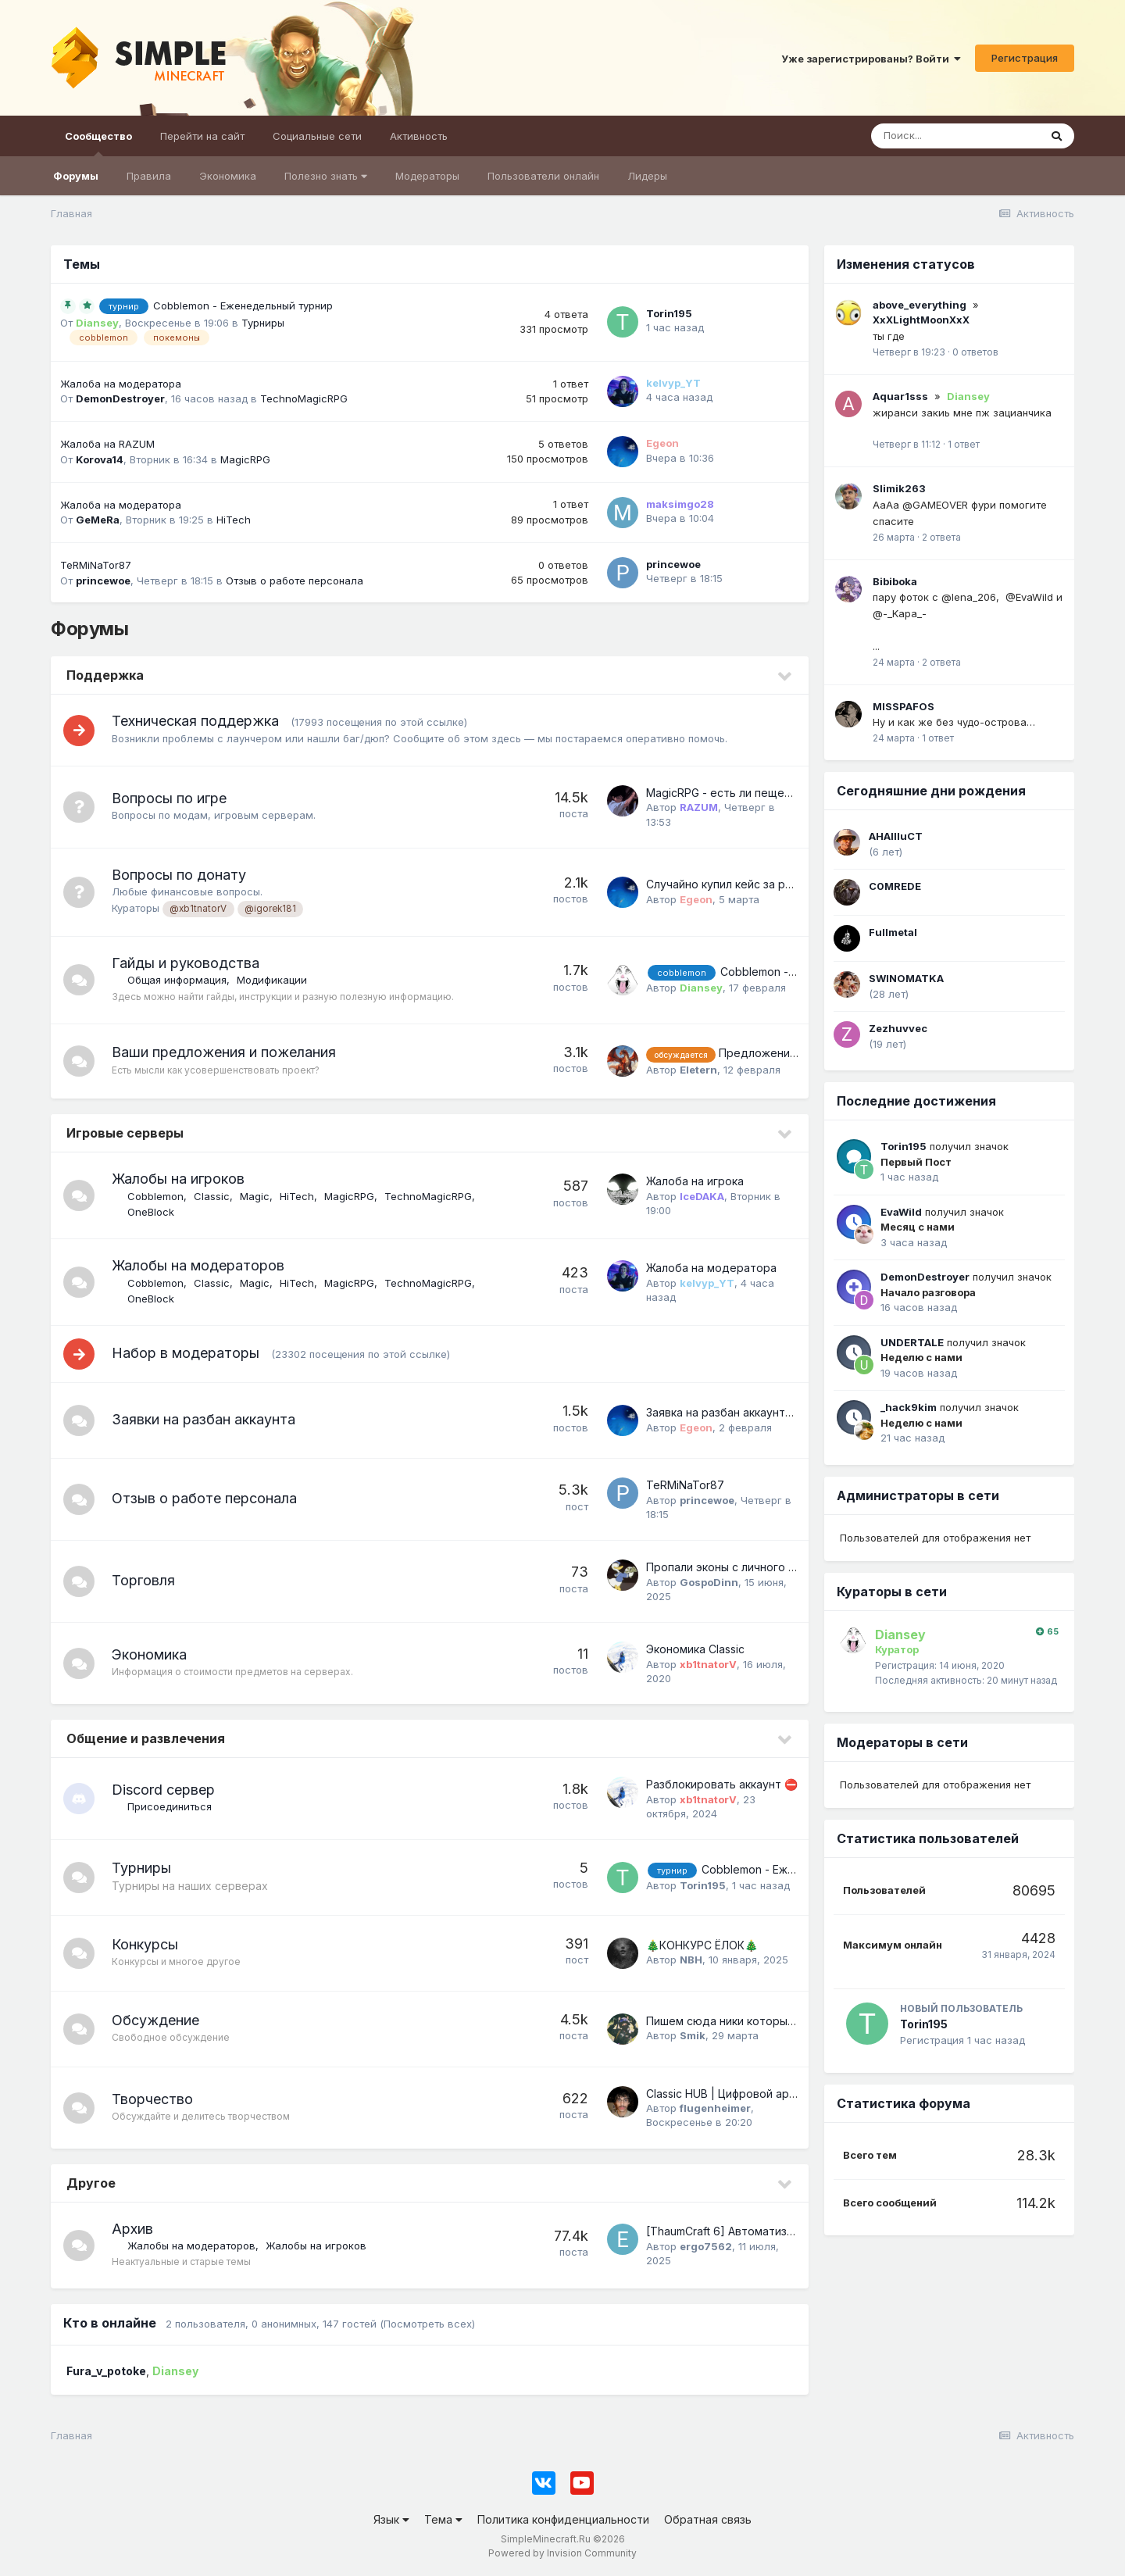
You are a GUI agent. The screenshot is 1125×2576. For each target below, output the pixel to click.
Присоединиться (169, 1806)
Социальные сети (317, 136)
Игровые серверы (125, 1133)
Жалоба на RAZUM (107, 444)
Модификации (272, 980)
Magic (255, 1196)
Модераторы (427, 176)
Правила (149, 176)
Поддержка (105, 675)
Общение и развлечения (145, 1738)
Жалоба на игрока (695, 1181)
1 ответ (964, 444)
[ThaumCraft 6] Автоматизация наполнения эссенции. (791, 2231)
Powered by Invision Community (562, 2553)
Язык (391, 2519)
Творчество (152, 2099)
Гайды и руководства (185, 963)
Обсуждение (155, 2020)
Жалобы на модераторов (198, 1265)
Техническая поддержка (195, 721)
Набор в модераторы (185, 1353)
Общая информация (177, 980)
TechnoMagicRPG (304, 398)
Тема (443, 2519)
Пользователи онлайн (543, 176)
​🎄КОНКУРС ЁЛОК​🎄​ (702, 1945)
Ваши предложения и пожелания (224, 1052)
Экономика (227, 176)
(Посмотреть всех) (427, 2323)
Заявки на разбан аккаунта (203, 1419)
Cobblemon (155, 1196)
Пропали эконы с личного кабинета (742, 1567)
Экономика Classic (695, 1649)
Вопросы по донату (179, 874)
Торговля (143, 1580)
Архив (132, 2229)
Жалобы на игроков (178, 1178)
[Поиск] (955, 135)
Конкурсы (145, 1944)
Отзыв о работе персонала (294, 580)
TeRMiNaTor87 (95, 565)
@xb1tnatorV (198, 908)
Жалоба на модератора (120, 383)
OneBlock (150, 1212)
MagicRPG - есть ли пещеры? (725, 792)
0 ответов (975, 352)
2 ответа (941, 537)
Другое (91, 2183)
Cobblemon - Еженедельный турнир (243, 305)
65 (1047, 1632)
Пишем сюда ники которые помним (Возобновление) (791, 2021)
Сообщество (98, 143)
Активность (419, 136)
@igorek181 (270, 908)
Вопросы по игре (169, 798)
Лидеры (647, 176)
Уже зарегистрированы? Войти (871, 58)
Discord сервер (163, 1789)
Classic (212, 1196)
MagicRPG (245, 459)
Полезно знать (325, 176)
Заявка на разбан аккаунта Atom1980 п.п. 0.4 (765, 1412)
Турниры (262, 322)
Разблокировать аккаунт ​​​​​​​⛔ (722, 1784)
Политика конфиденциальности (563, 2519)
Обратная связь (708, 2519)
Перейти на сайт (202, 136)
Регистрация (1024, 58)
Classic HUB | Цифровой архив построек (754, 2093)
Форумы (75, 176)
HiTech (233, 519)
